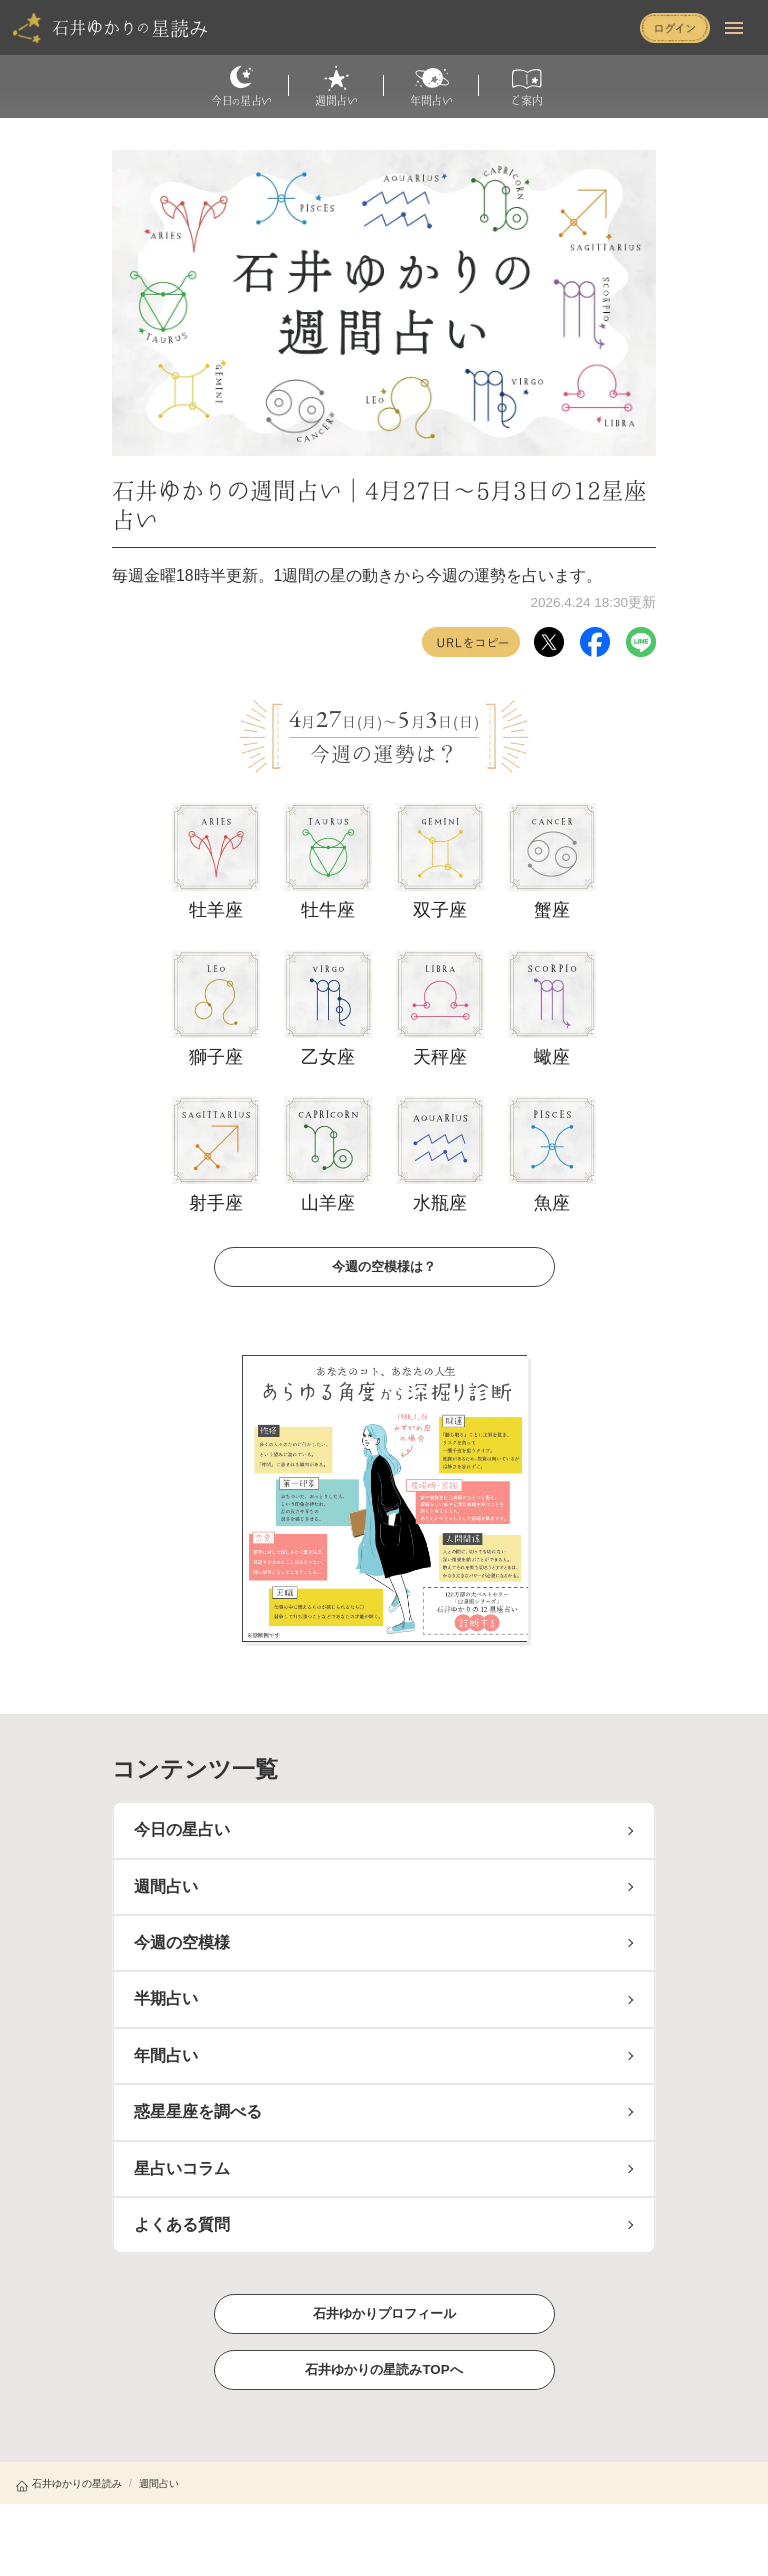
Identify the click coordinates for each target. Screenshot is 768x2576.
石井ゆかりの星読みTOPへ (384, 2369)
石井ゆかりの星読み (69, 2483)
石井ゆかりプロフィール (384, 2313)
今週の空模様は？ (384, 1265)
